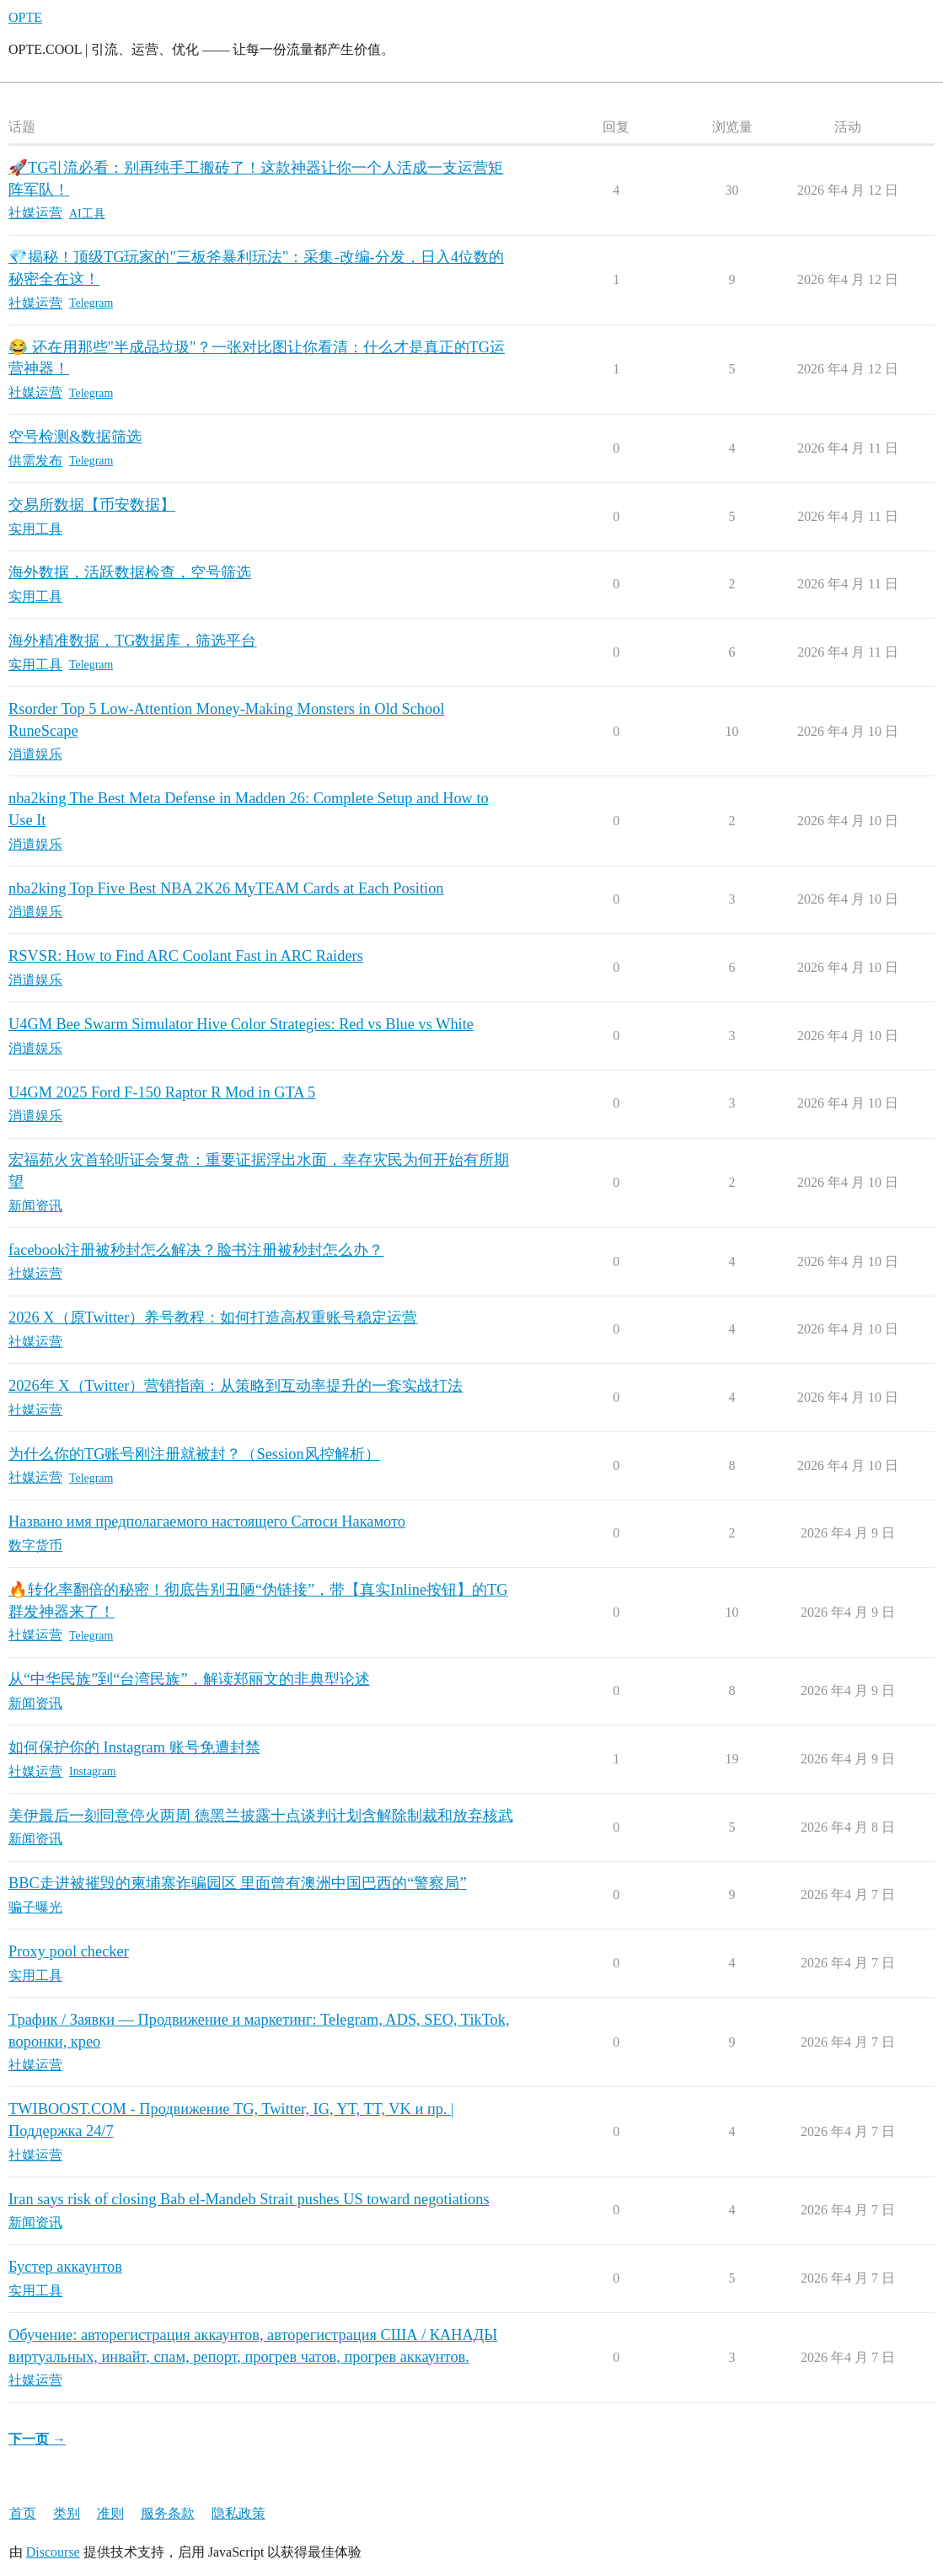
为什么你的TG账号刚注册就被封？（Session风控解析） (194, 1454)
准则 (110, 2513)
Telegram (91, 303)
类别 (66, 2513)
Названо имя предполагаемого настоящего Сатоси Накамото (206, 1521)
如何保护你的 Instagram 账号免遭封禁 (134, 1747)
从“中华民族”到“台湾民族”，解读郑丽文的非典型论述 (189, 1679)
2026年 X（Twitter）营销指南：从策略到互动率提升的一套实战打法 (235, 1385)
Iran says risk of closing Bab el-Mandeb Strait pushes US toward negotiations (249, 2199)
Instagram (92, 1771)
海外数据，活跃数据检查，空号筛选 (129, 572)
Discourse (53, 2552)
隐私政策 (238, 2513)
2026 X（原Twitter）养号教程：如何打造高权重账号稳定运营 (212, 1317)
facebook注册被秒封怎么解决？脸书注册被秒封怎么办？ (195, 1250)
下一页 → (37, 2439)
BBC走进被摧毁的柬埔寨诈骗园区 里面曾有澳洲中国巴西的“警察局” (237, 1883)
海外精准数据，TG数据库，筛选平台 (132, 640)
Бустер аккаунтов (65, 2266)
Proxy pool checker (68, 1951)
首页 (22, 2513)
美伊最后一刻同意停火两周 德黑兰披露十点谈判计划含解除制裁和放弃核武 (260, 1815)
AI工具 (87, 213)
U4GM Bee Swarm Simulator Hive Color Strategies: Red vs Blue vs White (241, 1024)
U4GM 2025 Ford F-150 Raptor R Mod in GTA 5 (161, 1092)
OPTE (25, 17)
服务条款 (168, 2513)
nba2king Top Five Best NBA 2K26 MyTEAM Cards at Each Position (226, 888)
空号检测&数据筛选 (75, 436)
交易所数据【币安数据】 (91, 504)
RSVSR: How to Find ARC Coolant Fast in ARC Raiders (185, 955)
